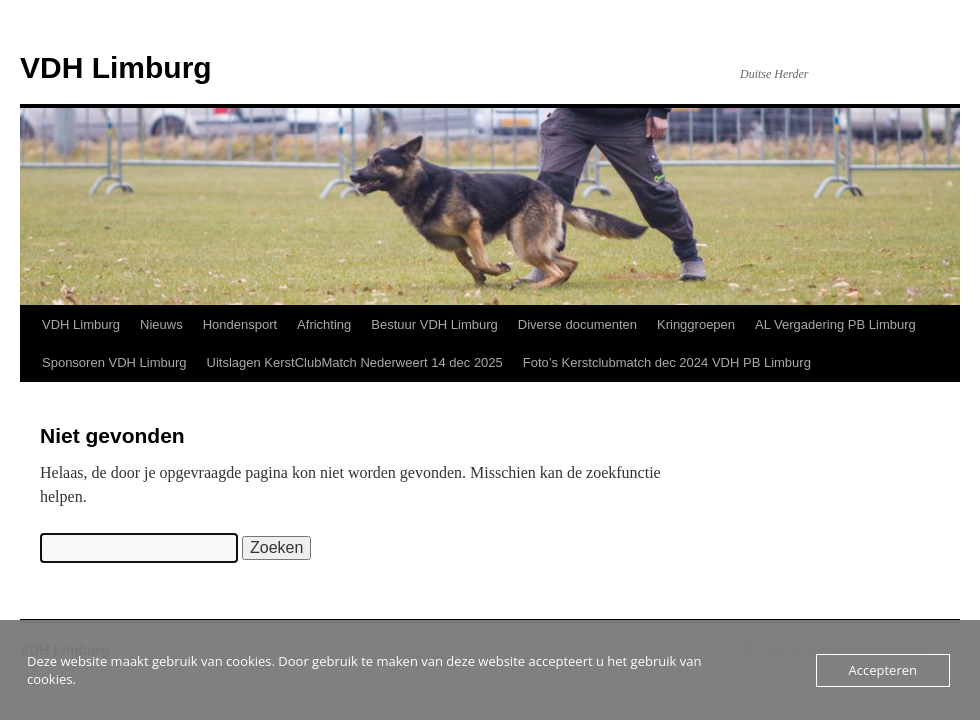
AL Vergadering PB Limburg (835, 324)
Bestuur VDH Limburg (434, 324)
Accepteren (883, 670)
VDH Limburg (116, 67)
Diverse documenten (577, 324)
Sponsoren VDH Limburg (114, 362)
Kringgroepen (696, 324)
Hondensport (240, 324)
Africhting (324, 324)
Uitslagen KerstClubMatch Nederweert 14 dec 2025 (355, 362)
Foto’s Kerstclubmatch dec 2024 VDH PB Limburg (667, 362)
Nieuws (161, 324)
